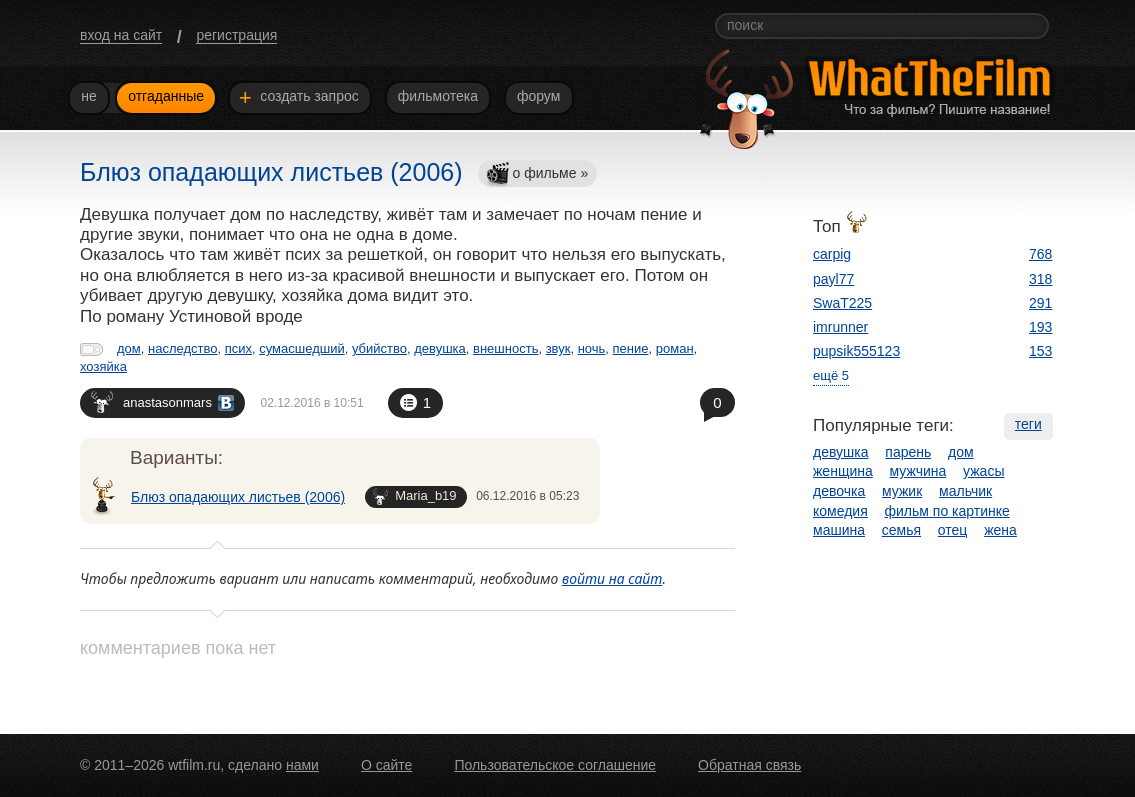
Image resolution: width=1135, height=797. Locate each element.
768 (1040, 254)
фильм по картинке (947, 511)
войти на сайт (612, 578)
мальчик (965, 491)
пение (631, 348)
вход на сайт (121, 35)
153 (1040, 351)
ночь (592, 348)
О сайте (386, 765)
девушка (440, 348)
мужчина (918, 471)
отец (953, 530)
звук (558, 348)
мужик (902, 491)
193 (1040, 327)
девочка (839, 491)
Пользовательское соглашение (555, 765)
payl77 (833, 279)
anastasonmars (162, 401)
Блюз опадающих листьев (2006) (238, 497)
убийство (379, 348)
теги (1028, 424)
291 (1040, 303)
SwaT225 (842, 303)
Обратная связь (749, 765)
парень (908, 452)
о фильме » (537, 174)
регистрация (236, 35)
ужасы (983, 471)
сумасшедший (301, 348)
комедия (840, 511)
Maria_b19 (414, 496)
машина (839, 530)
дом (129, 348)
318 (1040, 279)
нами (302, 765)
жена (1000, 530)
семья (901, 530)
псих (238, 348)
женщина (843, 471)
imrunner (840, 327)
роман (675, 348)
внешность (505, 348)
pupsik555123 (856, 351)
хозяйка (103, 366)
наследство (182, 348)
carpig (832, 254)
